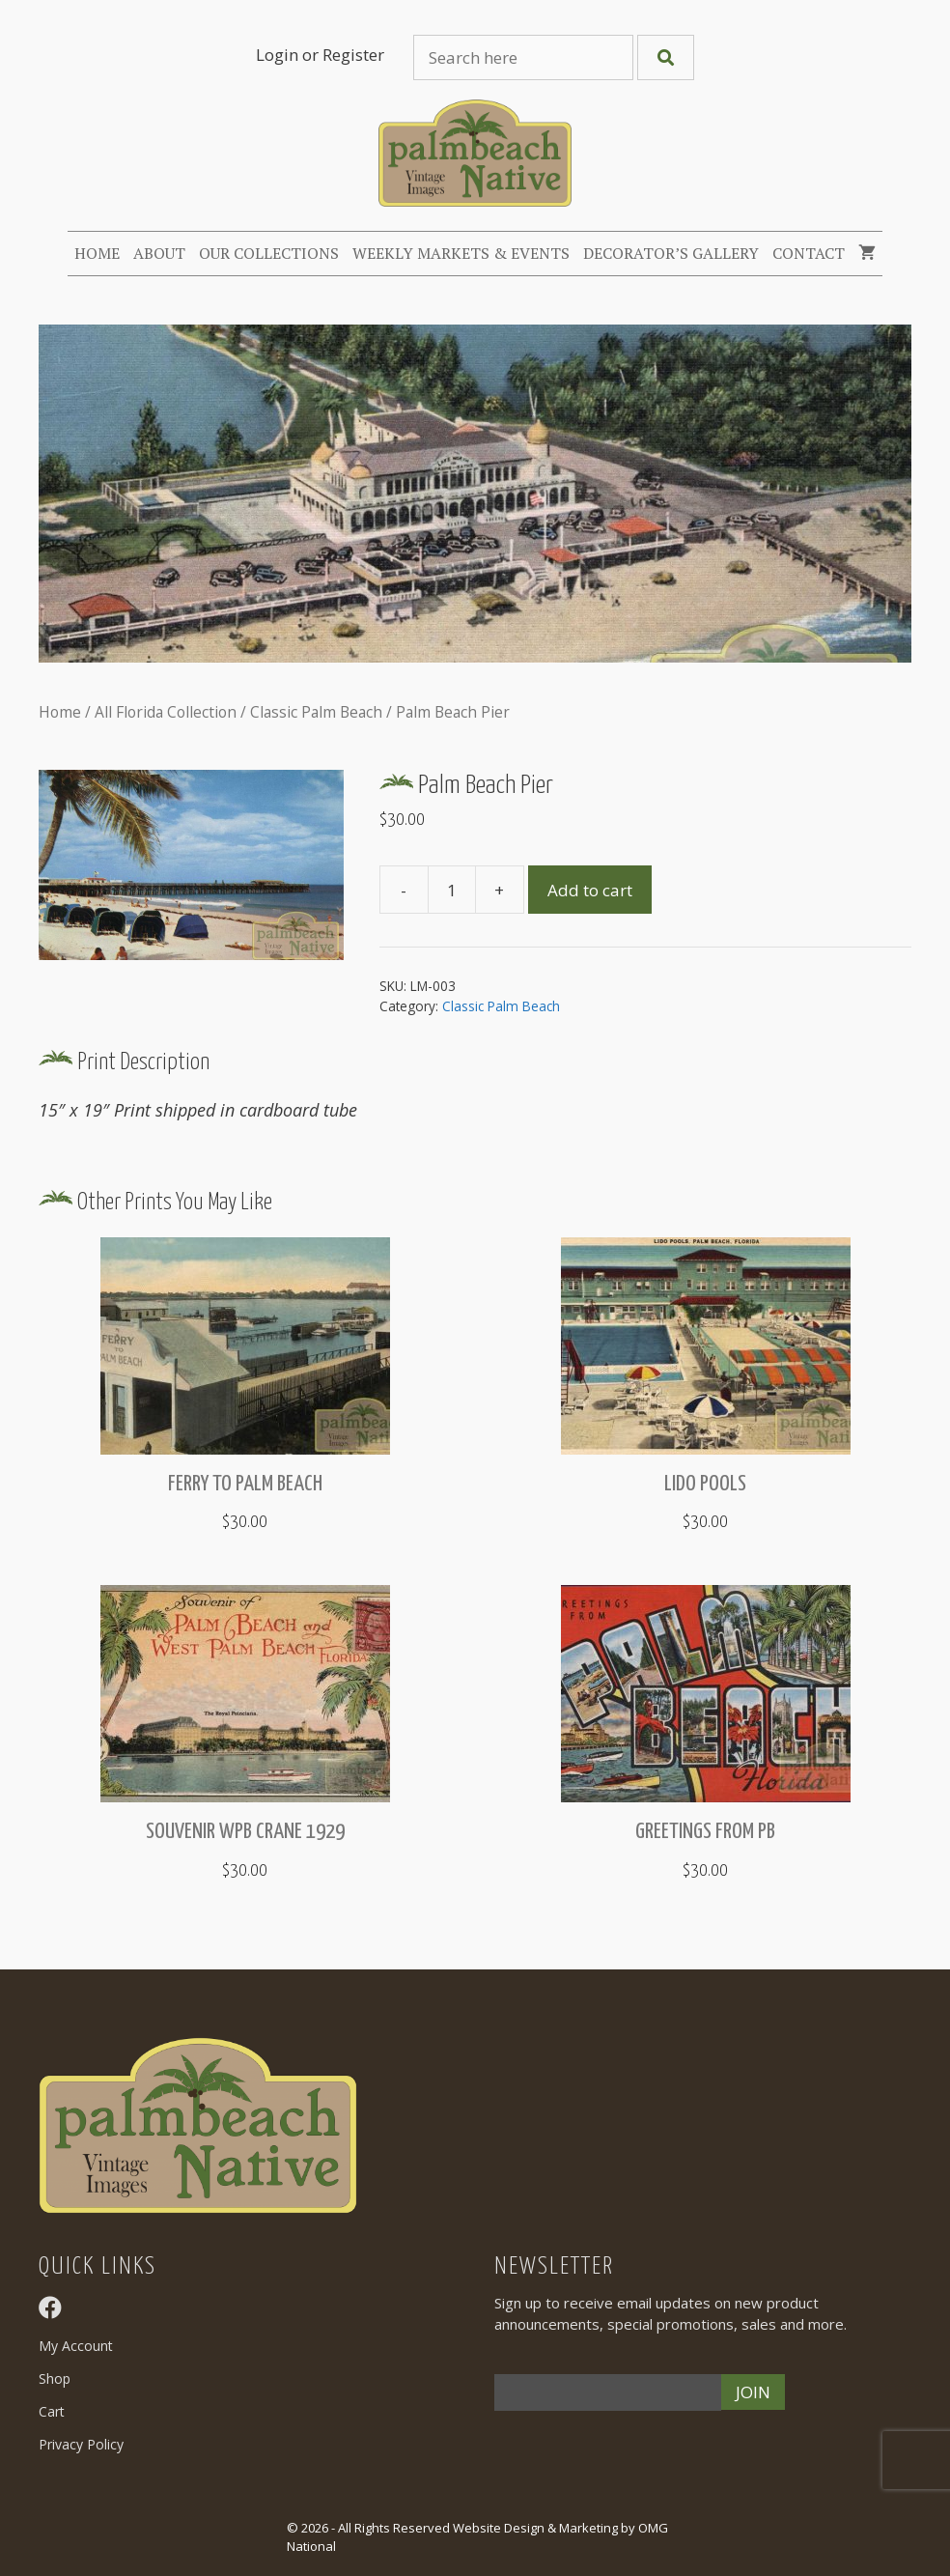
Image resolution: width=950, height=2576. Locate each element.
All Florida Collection (166, 711)
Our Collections (269, 253)
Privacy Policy (81, 2444)
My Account (76, 2345)
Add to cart (589, 890)
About (159, 253)
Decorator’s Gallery (671, 253)
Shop (54, 2378)
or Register (343, 54)
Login (277, 54)
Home (97, 253)
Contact (808, 253)
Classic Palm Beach (316, 711)
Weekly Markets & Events (461, 253)
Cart (52, 2411)
